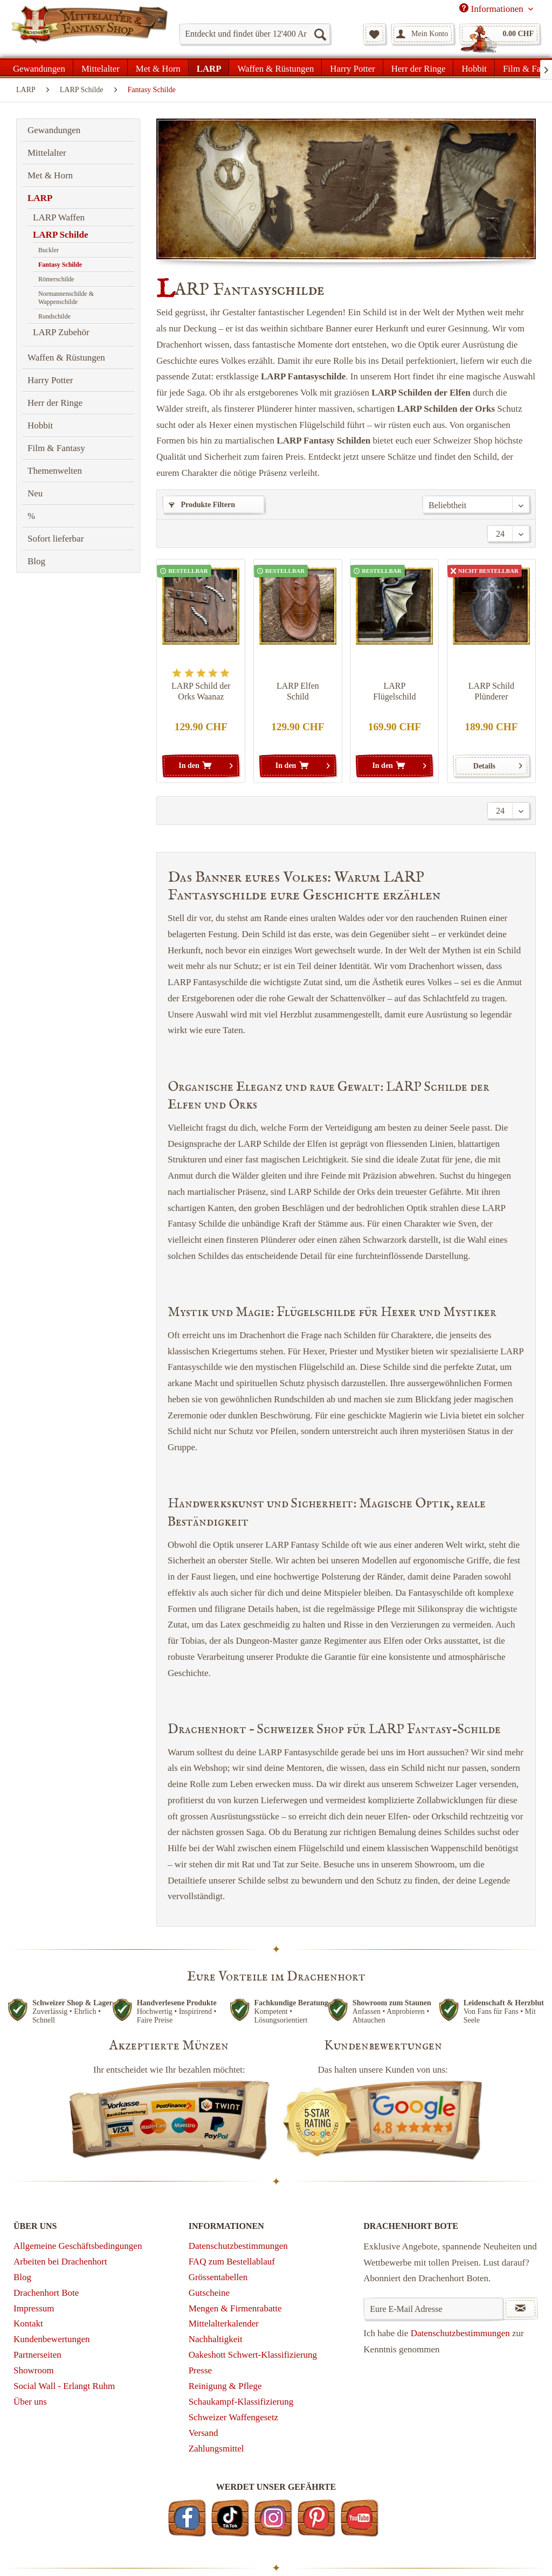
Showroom (33, 2370)
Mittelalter (46, 153)
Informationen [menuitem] (492, 8)
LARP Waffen (59, 217)
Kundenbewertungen (51, 2339)
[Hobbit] (474, 67)
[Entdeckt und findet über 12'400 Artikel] (254, 34)
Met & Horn (50, 175)
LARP (39, 198)
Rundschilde (54, 316)
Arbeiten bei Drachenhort (60, 2261)
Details (497, 763)
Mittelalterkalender (224, 2323)
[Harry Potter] (352, 67)
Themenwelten (54, 471)
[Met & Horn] (158, 67)
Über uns (30, 2402)
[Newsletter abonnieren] (520, 2308)
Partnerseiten (37, 2355)
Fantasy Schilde (60, 264)
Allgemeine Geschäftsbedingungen (77, 2246)
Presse (200, 2370)
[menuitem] (254, 34)
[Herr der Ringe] (418, 67)
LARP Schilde (60, 235)
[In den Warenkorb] (200, 765)
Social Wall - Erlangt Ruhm (64, 2386)
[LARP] (209, 67)
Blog (36, 561)
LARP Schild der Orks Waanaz (201, 691)
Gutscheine (209, 2293)
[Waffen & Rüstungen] (275, 67)
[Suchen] (319, 34)
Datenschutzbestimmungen (238, 2246)
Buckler (48, 250)
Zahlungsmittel (216, 2448)
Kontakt (28, 2323)
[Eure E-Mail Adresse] (433, 2308)
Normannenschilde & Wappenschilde (66, 298)
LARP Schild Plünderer (491, 691)
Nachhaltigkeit (216, 2339)
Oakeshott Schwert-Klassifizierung (253, 2355)
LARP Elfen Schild (298, 691)
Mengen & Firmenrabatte (235, 2308)
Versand (203, 2433)
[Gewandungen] (39, 67)
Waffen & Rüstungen (66, 357)
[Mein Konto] (422, 34)
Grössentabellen (218, 2277)
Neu (35, 493)
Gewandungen (53, 130)
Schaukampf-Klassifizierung (241, 2402)
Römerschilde (56, 279)
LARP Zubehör (61, 332)
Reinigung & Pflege (225, 2386)
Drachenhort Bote (46, 2293)
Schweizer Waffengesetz (234, 2417)
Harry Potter (50, 380)
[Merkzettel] (374, 34)
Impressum (33, 2308)
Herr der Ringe (54, 403)
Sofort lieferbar (55, 539)
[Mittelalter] (100, 67)
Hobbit (40, 425)
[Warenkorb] (499, 34)
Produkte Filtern (202, 505)
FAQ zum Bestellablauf (232, 2261)
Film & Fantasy (56, 448)
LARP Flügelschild (394, 691)
